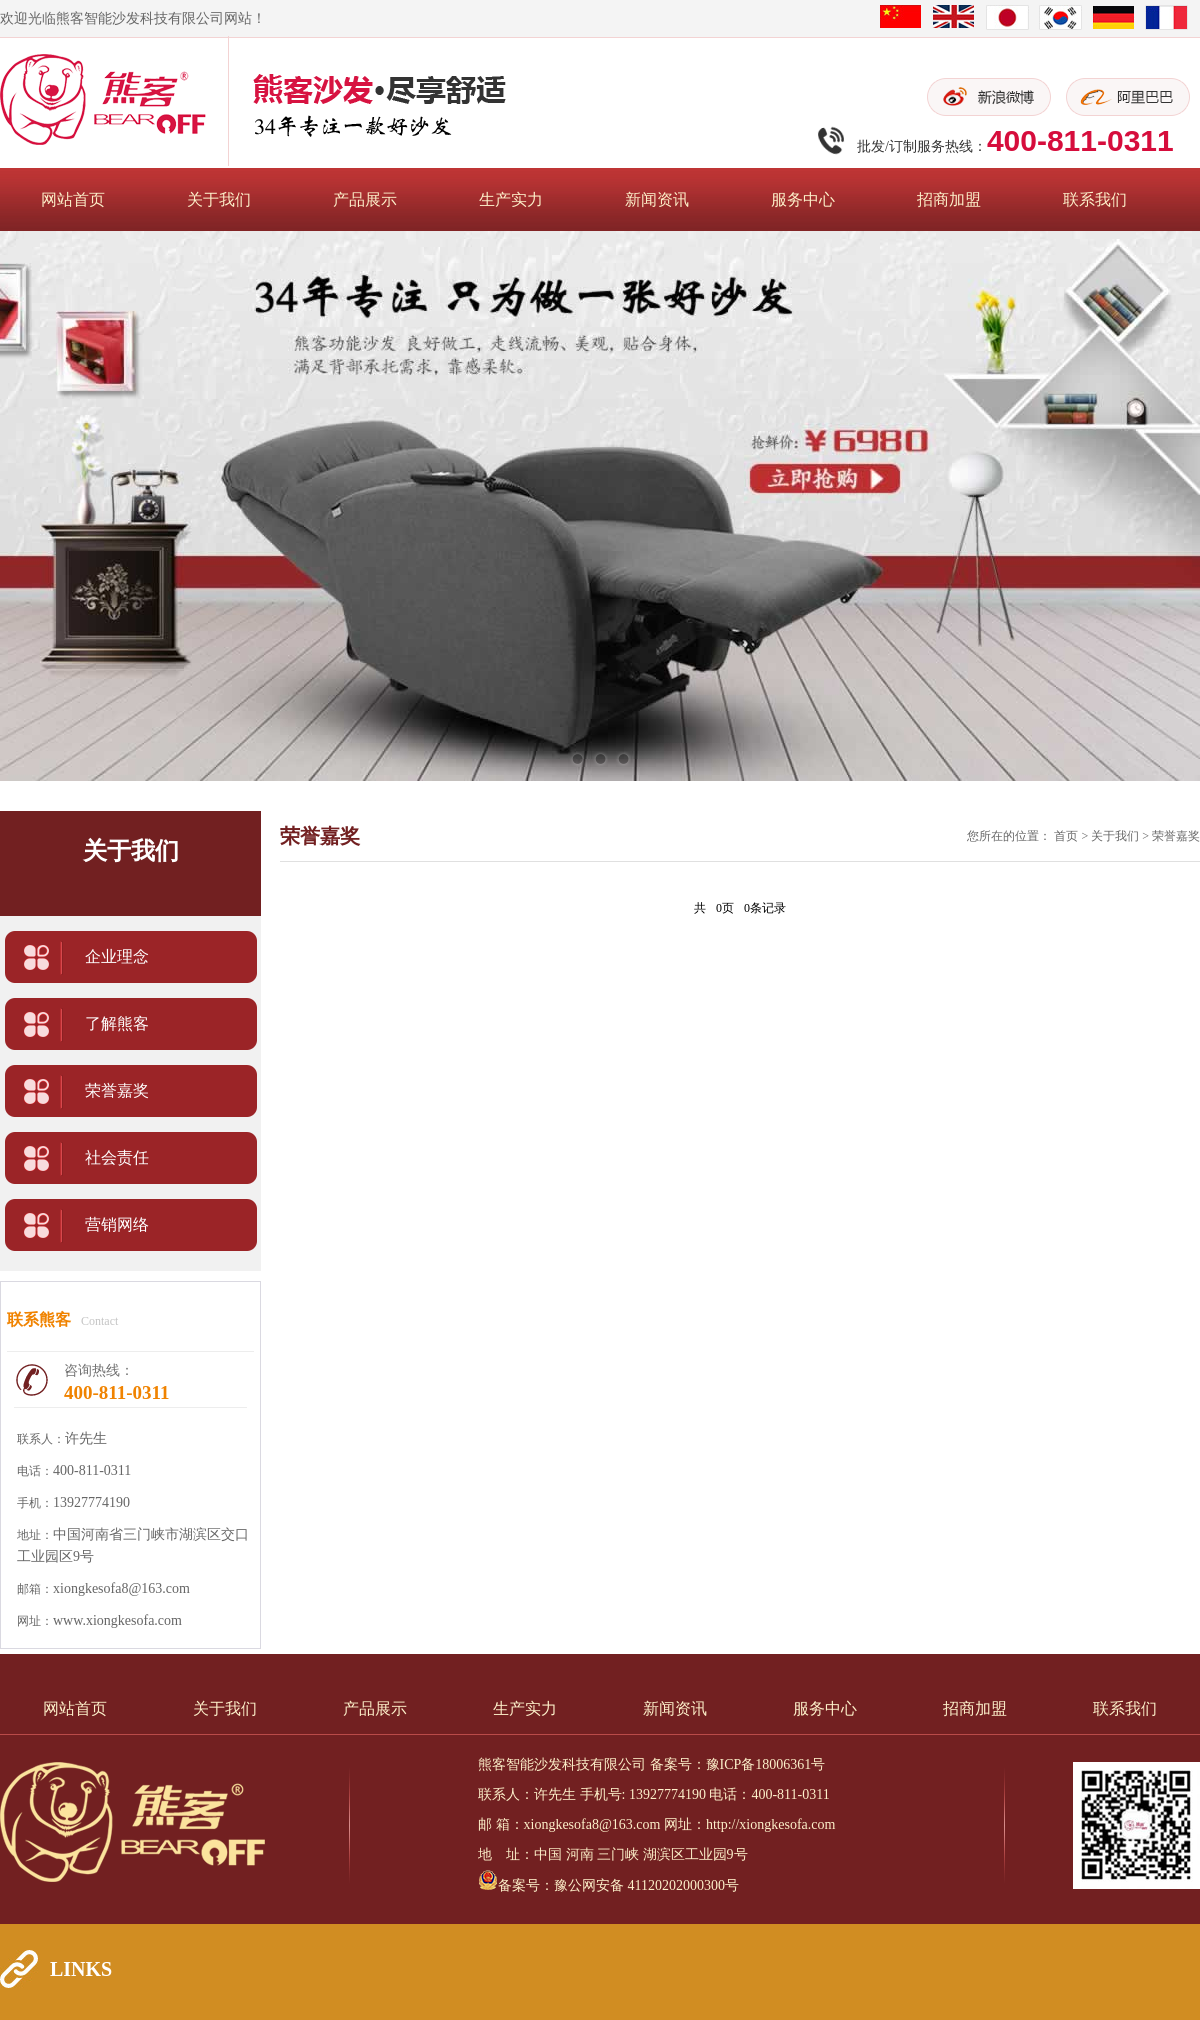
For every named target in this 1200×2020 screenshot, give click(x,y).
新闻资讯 (657, 199)
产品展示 (365, 199)
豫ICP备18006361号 (766, 1764)
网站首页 (73, 199)
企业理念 (117, 956)
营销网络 (117, 1224)
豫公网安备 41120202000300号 (646, 1885)
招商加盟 (949, 199)
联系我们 (1095, 199)
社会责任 (117, 1157)
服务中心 (803, 199)
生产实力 (511, 199)
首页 (1066, 836)
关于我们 (219, 199)
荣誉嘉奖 (117, 1090)
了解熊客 (117, 1023)
